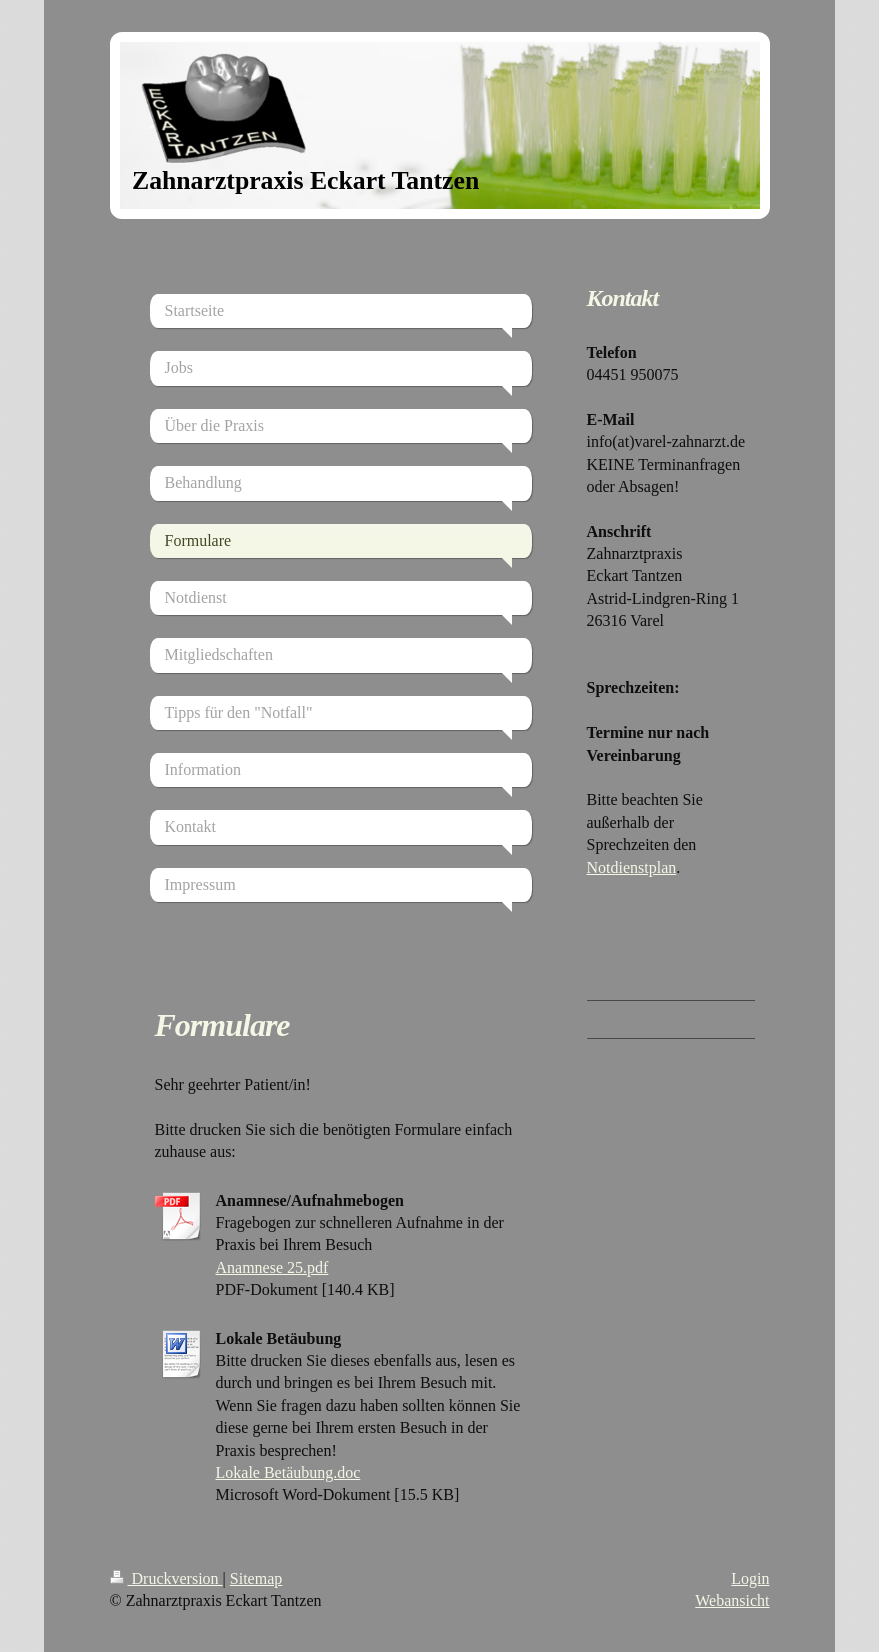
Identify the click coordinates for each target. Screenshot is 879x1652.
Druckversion (166, 1578)
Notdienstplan (632, 867)
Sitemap (256, 1578)
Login (750, 1578)
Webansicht (732, 1600)
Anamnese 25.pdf (272, 1267)
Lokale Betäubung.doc (288, 1472)
